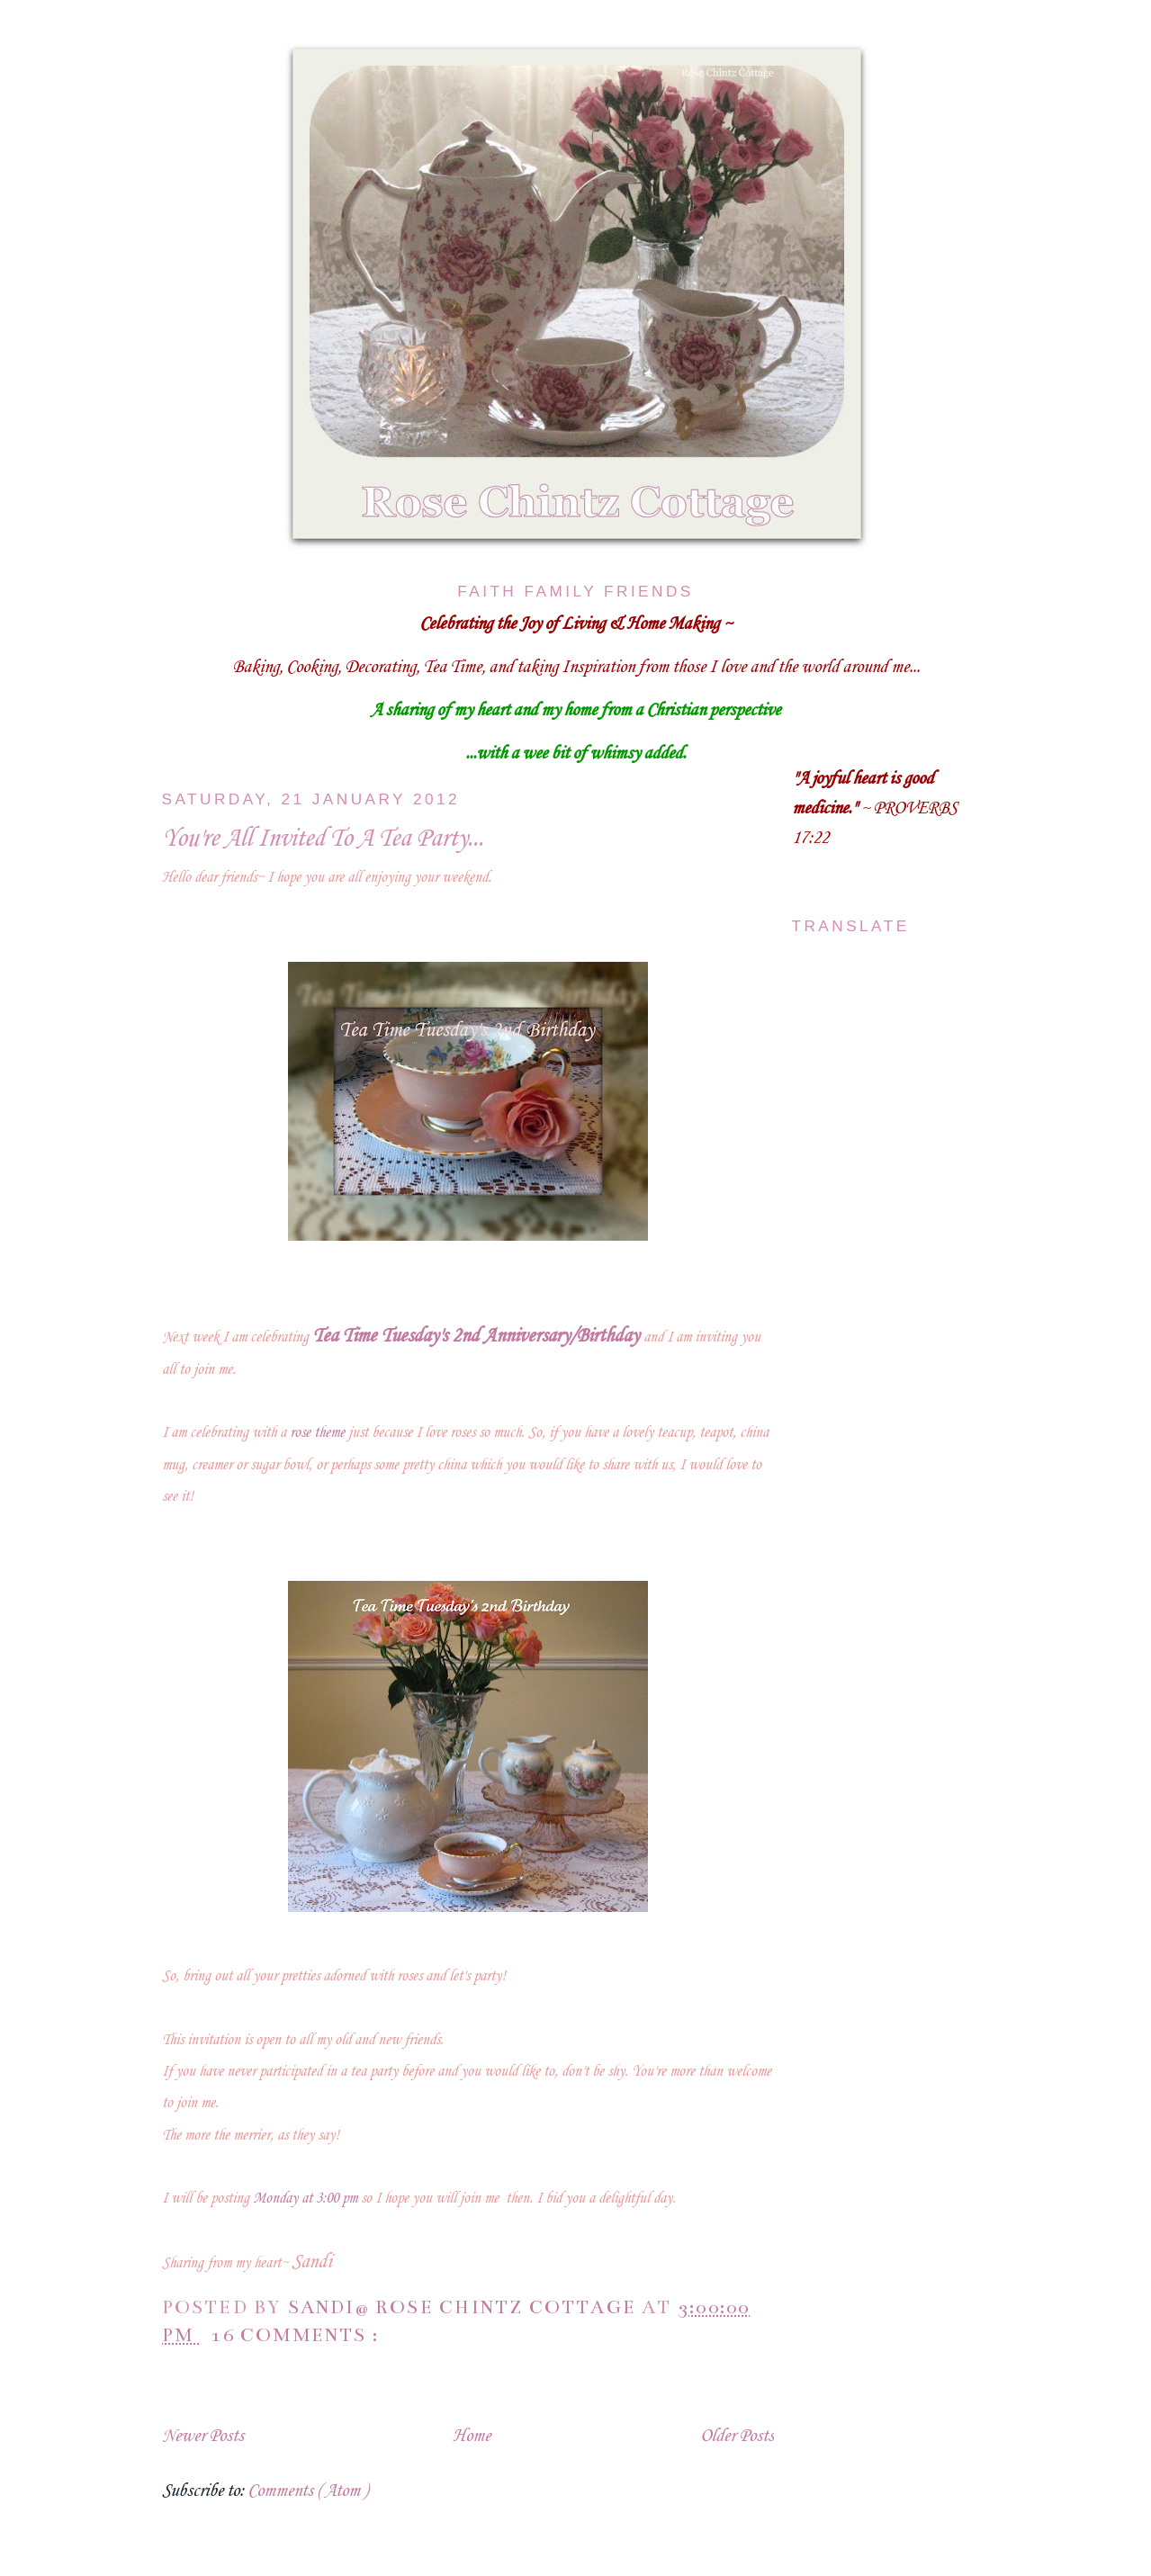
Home (471, 2436)
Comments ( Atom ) (307, 2491)
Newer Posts (203, 2436)
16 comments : (297, 2335)
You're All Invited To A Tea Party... (322, 839)
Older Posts (737, 2436)
